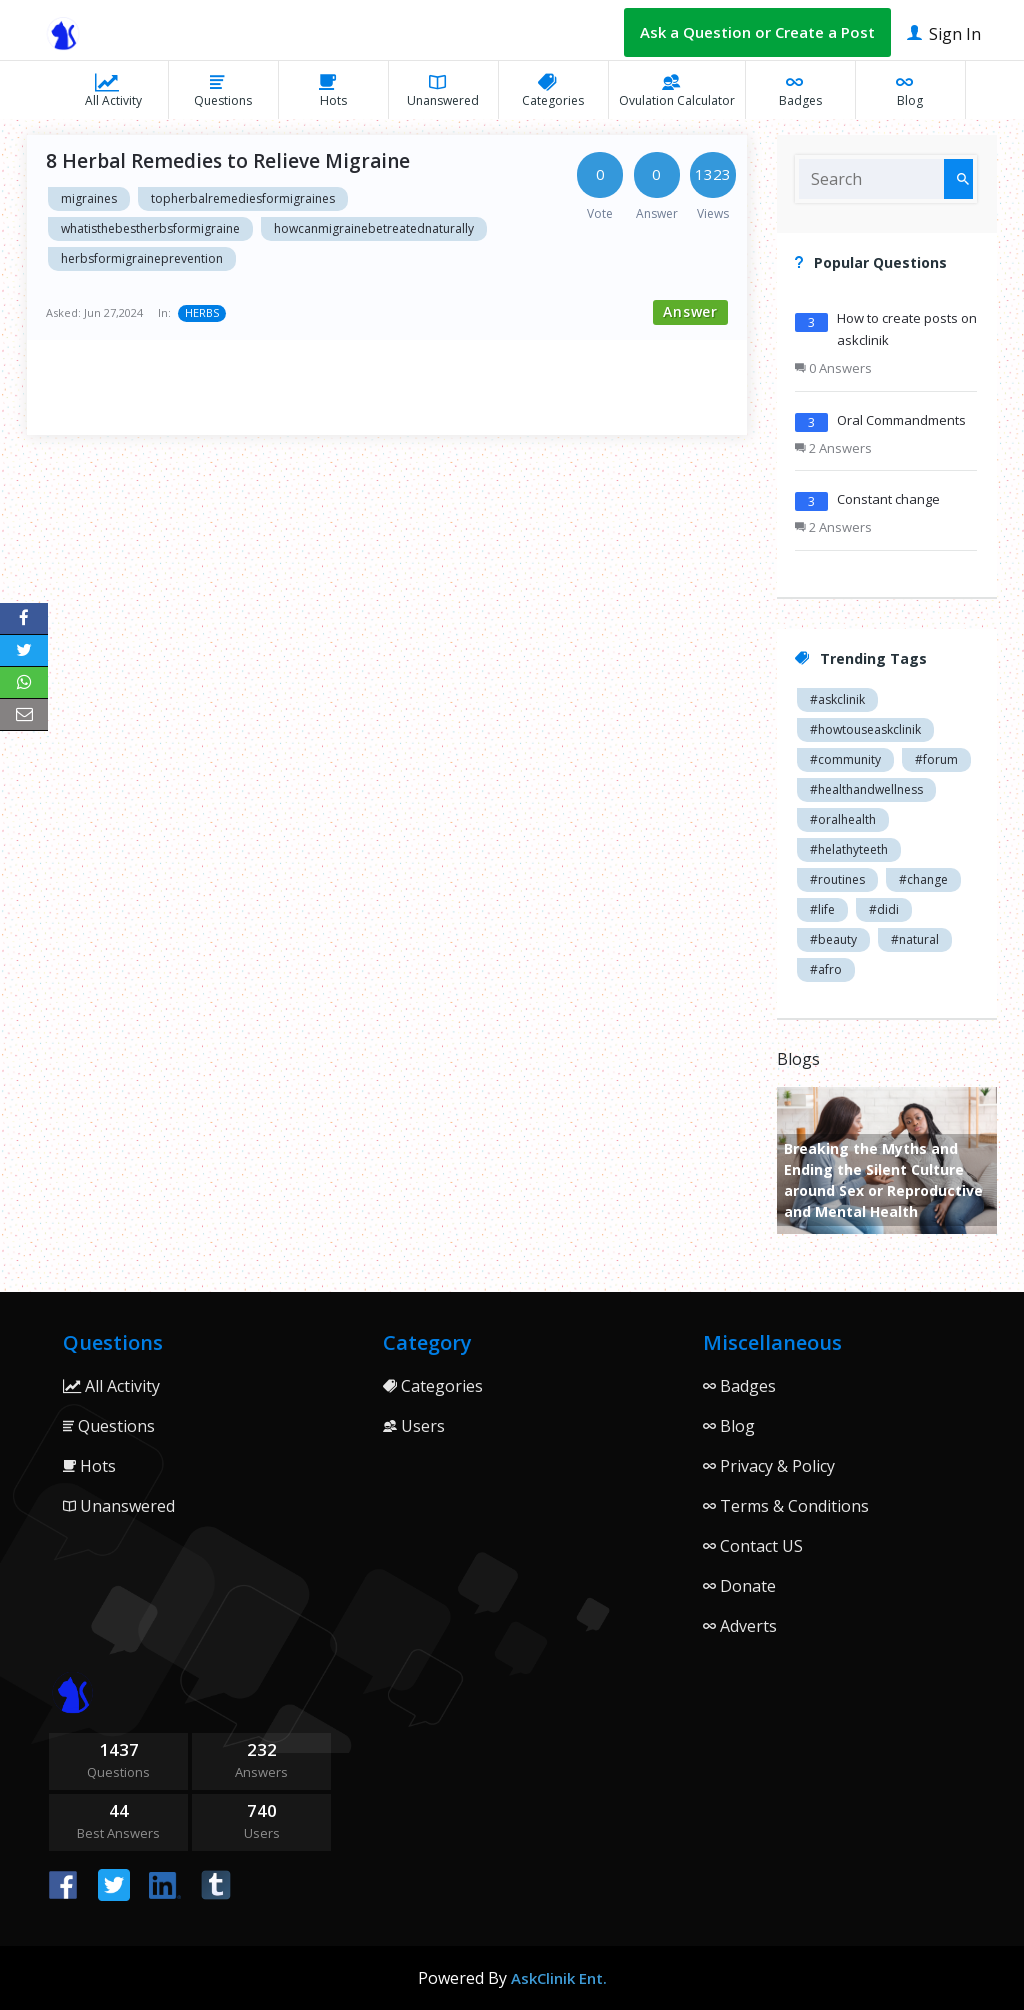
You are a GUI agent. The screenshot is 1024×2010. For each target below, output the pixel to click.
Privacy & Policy (769, 1466)
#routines (837, 879)
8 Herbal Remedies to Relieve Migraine (228, 161)
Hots (333, 90)
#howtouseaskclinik (865, 729)
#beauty (833, 939)
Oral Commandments (901, 420)
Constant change (888, 499)
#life (822, 909)
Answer (690, 311)
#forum (936, 759)
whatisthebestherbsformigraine (150, 228)
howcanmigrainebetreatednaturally (374, 228)
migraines (89, 198)
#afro (826, 969)
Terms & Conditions (786, 1506)
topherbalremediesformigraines (243, 198)
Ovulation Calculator (677, 90)
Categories (553, 90)
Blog (910, 90)
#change (923, 879)
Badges (800, 90)
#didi (884, 909)
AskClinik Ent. (559, 1978)
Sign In (944, 32)
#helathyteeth (849, 849)
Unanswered (443, 90)
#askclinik (837, 699)
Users (414, 1426)
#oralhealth (843, 819)
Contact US (753, 1546)
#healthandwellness (866, 789)
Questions (223, 90)
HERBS (202, 312)
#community (845, 759)
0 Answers (833, 368)
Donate (739, 1586)
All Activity (113, 90)
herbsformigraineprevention (142, 258)
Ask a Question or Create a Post (757, 32)
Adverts (740, 1626)
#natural (915, 939)
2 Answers (833, 448)
